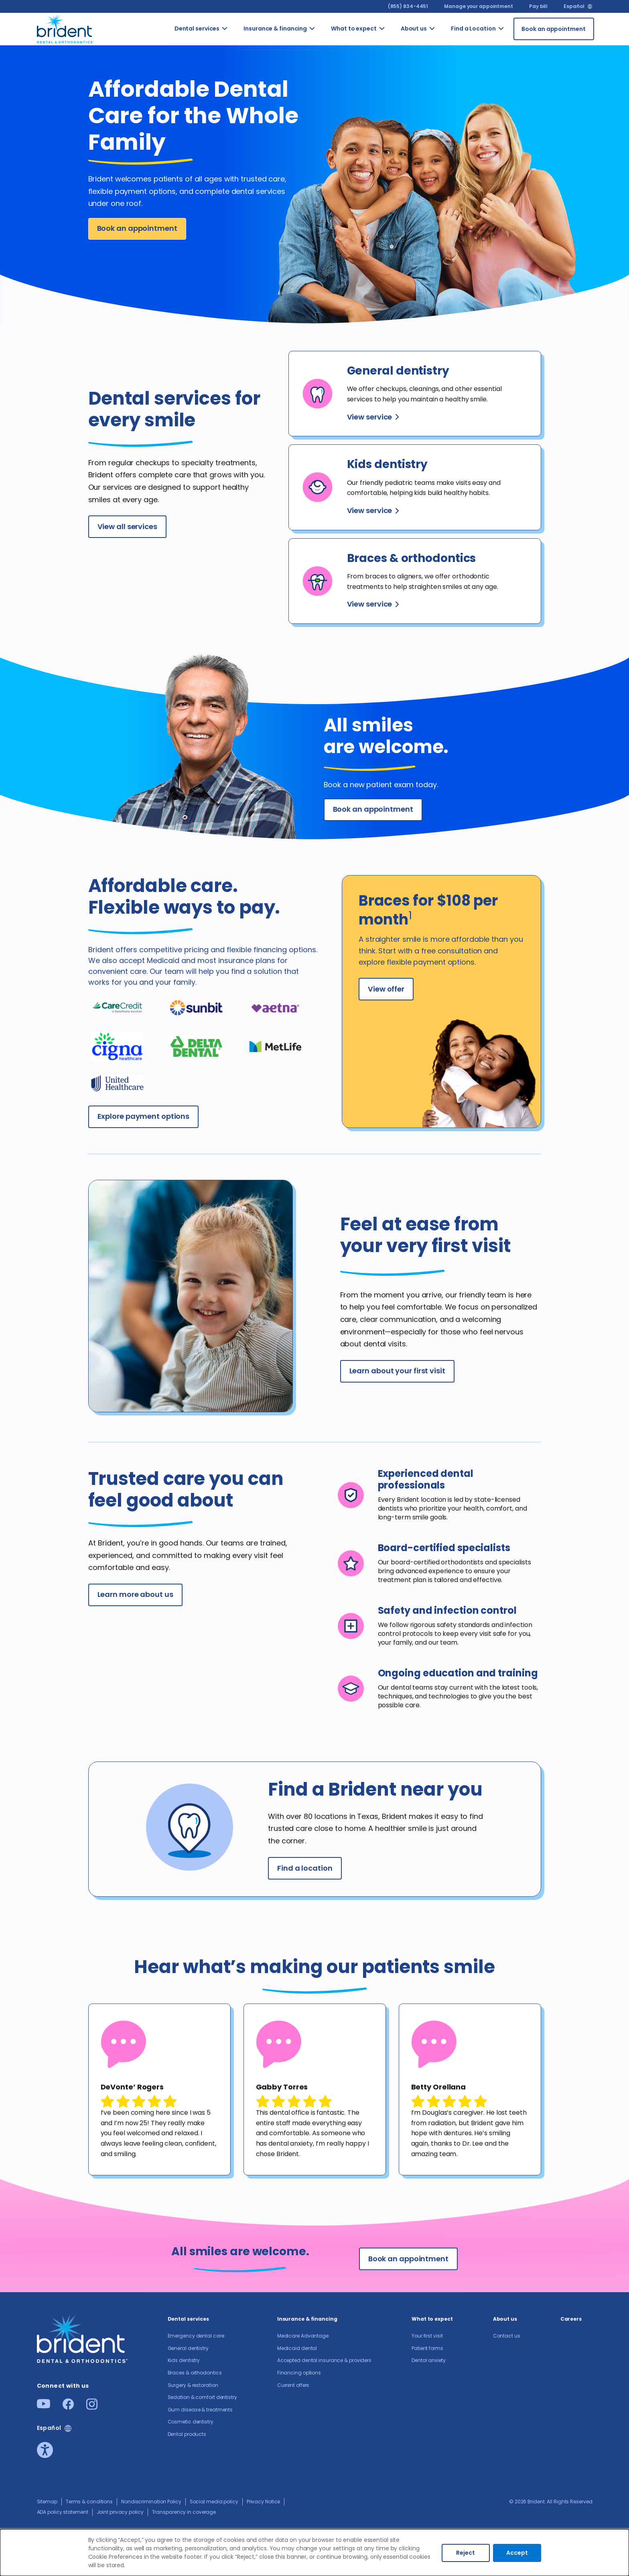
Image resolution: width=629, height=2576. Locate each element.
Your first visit (427, 2335)
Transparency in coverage (184, 2512)
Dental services (188, 2318)
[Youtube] (43, 2406)
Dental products (187, 2434)
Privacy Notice (263, 2501)
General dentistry (188, 2348)
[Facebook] (68, 2407)
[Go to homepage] (65, 27)
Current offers (293, 2385)
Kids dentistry (184, 2360)
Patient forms (427, 2348)
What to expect (432, 2318)
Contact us (506, 2335)
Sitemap (47, 2501)
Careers (571, 2318)
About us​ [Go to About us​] (414, 28)
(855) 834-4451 (408, 6)
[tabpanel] (159, 2089)
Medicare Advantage (303, 2335)
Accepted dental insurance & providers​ (324, 2360)
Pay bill (538, 6)
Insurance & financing (307, 2318)
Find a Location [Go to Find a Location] (473, 28)
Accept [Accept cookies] (517, 2553)
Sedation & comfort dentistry (202, 2397)
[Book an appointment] (553, 29)
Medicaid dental (297, 2348)
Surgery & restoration (193, 2385)
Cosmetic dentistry (190, 2421)
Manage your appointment (478, 6)
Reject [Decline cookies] (465, 2553)
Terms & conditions (89, 2501)
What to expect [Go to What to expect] (354, 28)
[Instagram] (91, 2407)
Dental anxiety (429, 2360)
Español (574, 6)
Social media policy (214, 2501)
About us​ (505, 2318)
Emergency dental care (196, 2335)
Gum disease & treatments (200, 2409)
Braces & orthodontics (195, 2372)
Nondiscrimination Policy (151, 2501)
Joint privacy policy (120, 2512)
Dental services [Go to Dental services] (197, 28)
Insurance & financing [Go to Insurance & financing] (275, 28)
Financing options (299, 2372)
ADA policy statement (62, 2512)
